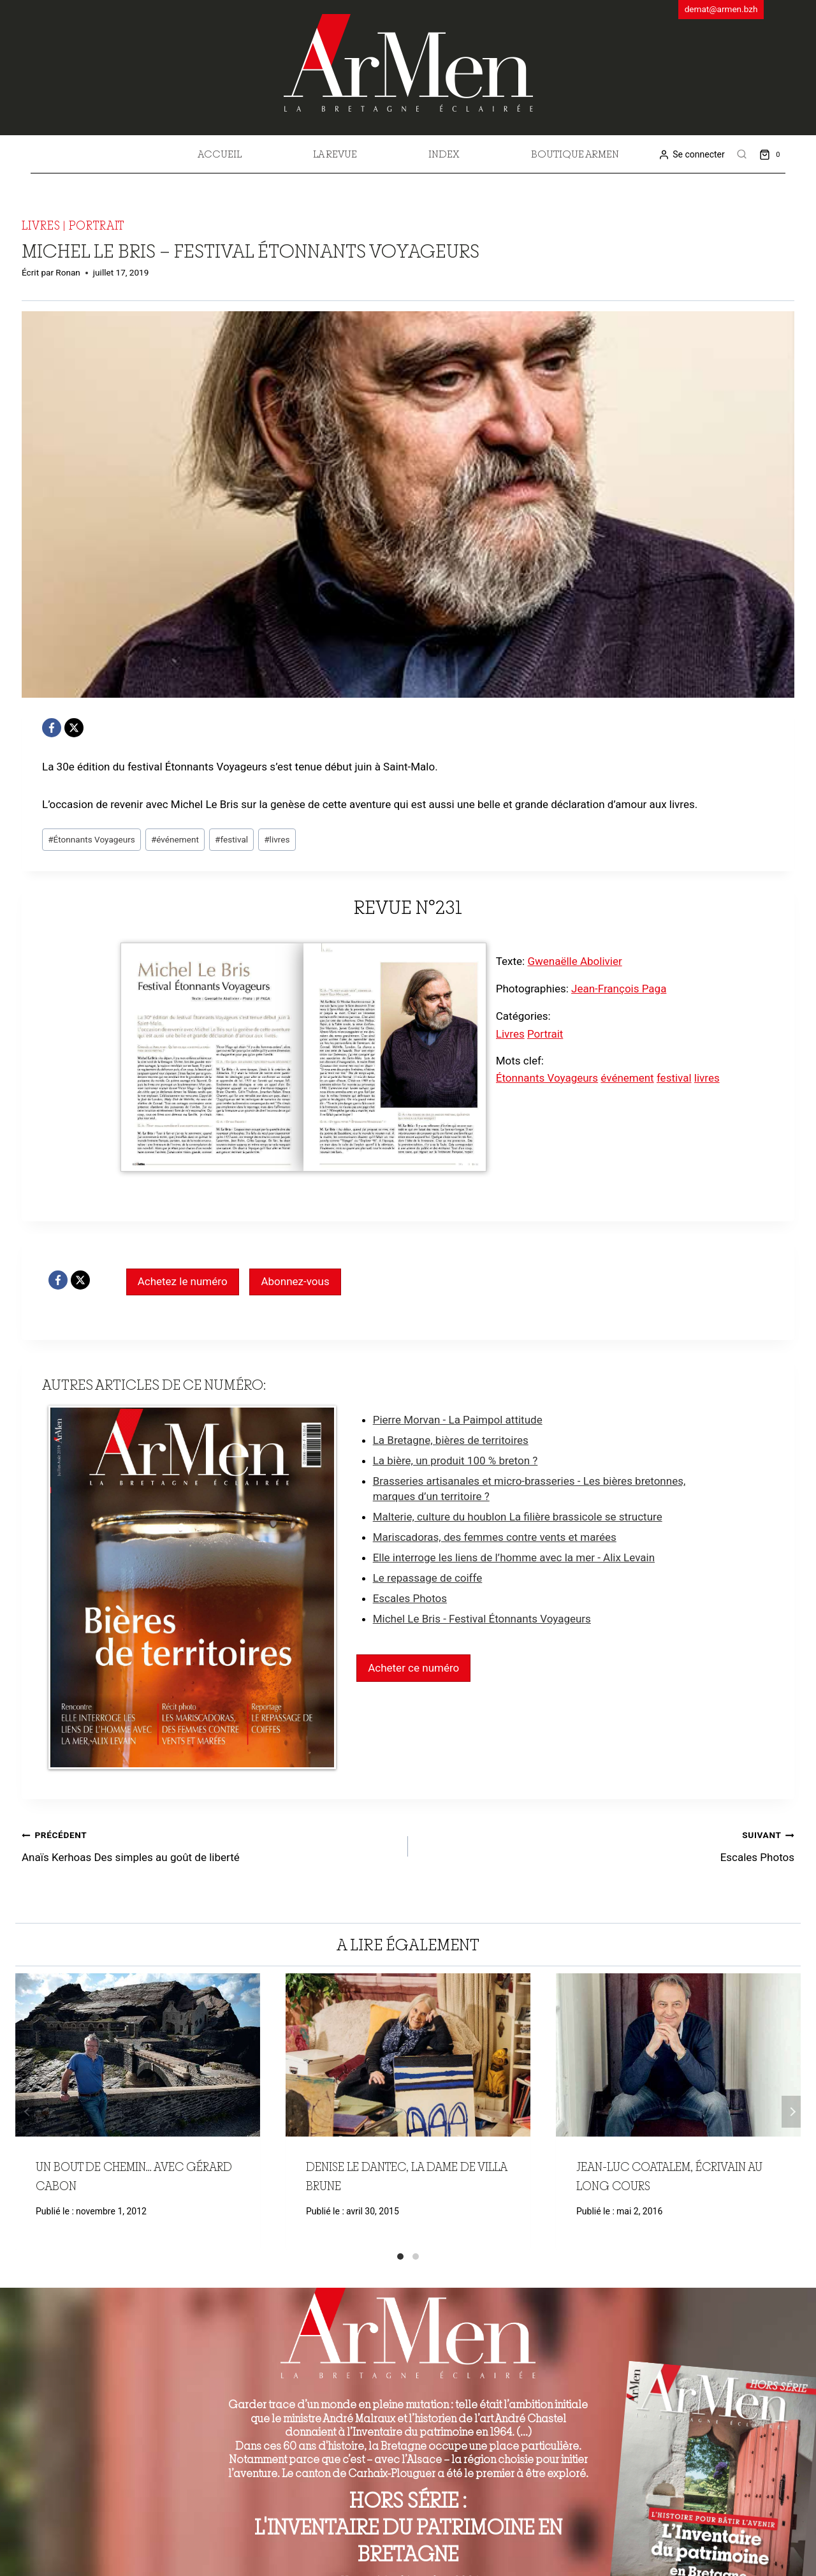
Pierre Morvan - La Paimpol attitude (458, 1419)
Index (444, 153)
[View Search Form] (742, 154)
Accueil (220, 153)
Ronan (67, 272)
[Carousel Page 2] (415, 2256)
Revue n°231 (408, 907)
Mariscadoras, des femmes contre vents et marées (494, 1537)
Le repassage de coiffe (428, 1577)
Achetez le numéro (183, 1281)
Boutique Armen (575, 153)
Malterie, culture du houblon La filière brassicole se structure (517, 1516)
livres (276, 839)
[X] (74, 727)
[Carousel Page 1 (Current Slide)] (400, 2256)
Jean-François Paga (618, 988)
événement (175, 839)
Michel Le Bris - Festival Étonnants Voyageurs (482, 1618)
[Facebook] (51, 727)
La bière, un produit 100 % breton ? (455, 1460)
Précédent (24, 2112)
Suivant (791, 2112)
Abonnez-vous (295, 1281)
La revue (335, 153)
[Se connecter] (691, 154)
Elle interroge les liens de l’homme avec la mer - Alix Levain (514, 1557)
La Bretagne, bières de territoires (450, 1440)
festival (231, 839)
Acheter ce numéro (413, 1667)
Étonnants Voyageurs (91, 839)
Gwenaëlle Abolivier (574, 961)
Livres (41, 225)
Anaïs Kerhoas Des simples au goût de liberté (209, 1845)
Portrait (96, 225)
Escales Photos (410, 1598)
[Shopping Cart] (772, 154)
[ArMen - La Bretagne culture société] (408, 63)
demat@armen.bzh (721, 9)
